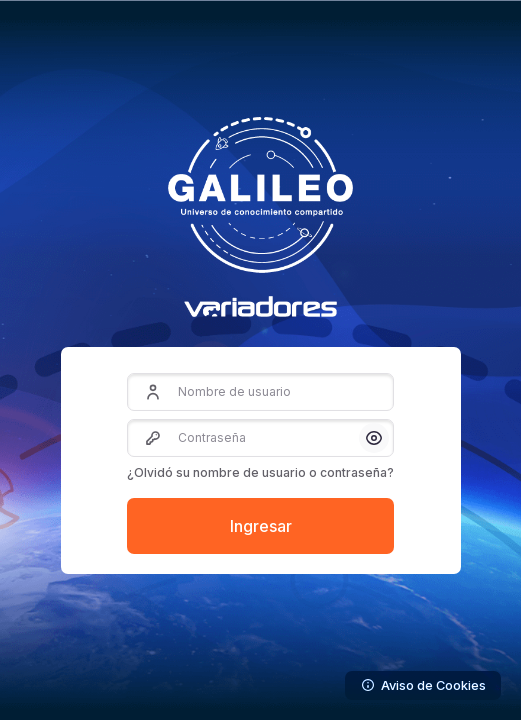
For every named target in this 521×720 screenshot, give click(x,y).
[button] (374, 438)
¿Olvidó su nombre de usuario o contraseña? (260, 472)
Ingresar (261, 526)
